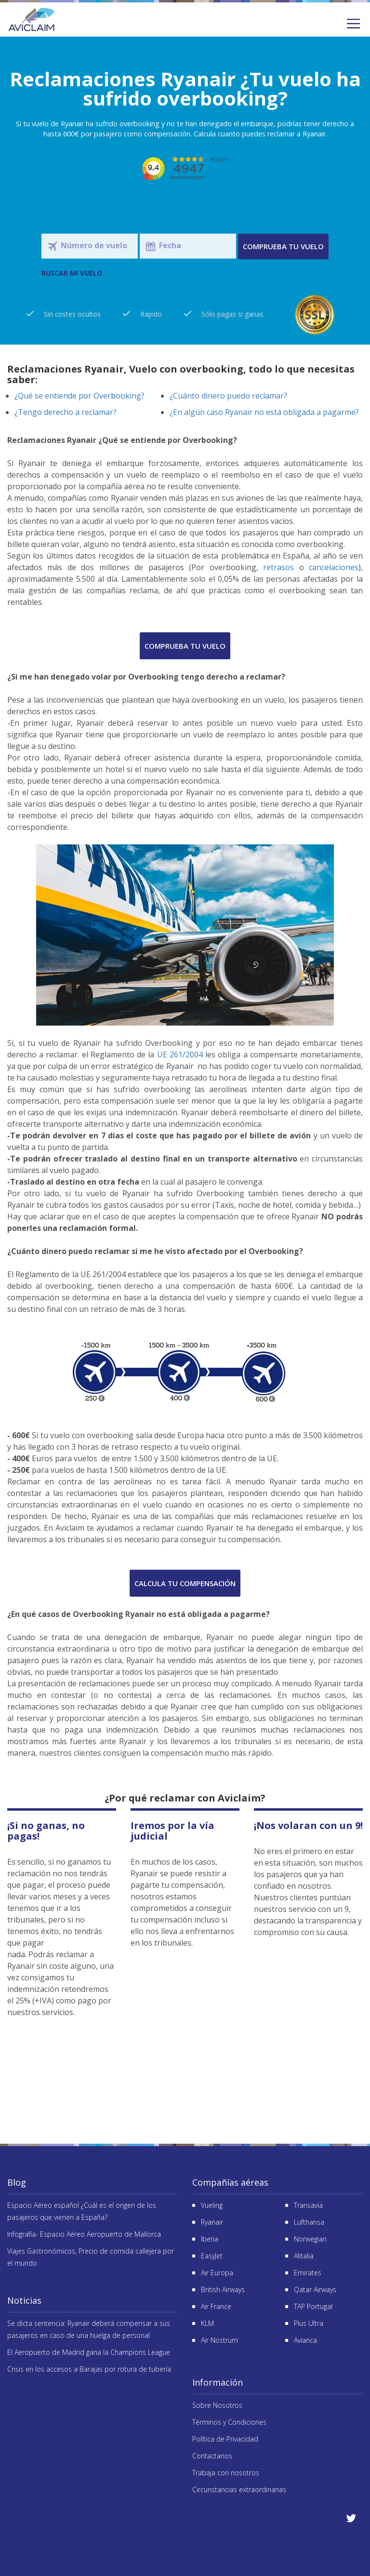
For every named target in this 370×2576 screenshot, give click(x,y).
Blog (16, 2182)
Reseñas (185, 2077)
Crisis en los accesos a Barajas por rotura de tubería (89, 2369)
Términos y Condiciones (229, 2422)
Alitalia (304, 2255)
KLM (207, 2323)
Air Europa (217, 2272)
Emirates (307, 2272)
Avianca (305, 2340)
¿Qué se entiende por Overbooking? (79, 395)
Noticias (24, 2300)
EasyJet (212, 2255)
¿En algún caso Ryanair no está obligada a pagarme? (264, 412)
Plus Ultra (308, 2323)
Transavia (308, 2205)
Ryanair (212, 2222)
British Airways (223, 2289)
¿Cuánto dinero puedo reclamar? (228, 395)
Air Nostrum (219, 2340)
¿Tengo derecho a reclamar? (65, 412)
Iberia (209, 2238)
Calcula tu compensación (185, 1583)
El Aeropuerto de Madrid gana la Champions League (88, 2352)
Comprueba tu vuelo (283, 246)
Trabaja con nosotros (225, 2472)
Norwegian (310, 2238)
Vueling (212, 2205)
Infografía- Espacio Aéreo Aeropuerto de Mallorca (84, 2234)
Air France (216, 2306)
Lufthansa (309, 2222)
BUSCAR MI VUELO (71, 273)
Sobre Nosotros (217, 2405)
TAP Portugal (313, 2306)
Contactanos (212, 2455)
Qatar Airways (315, 2289)
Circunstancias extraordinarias (239, 2489)
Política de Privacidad (225, 2438)
